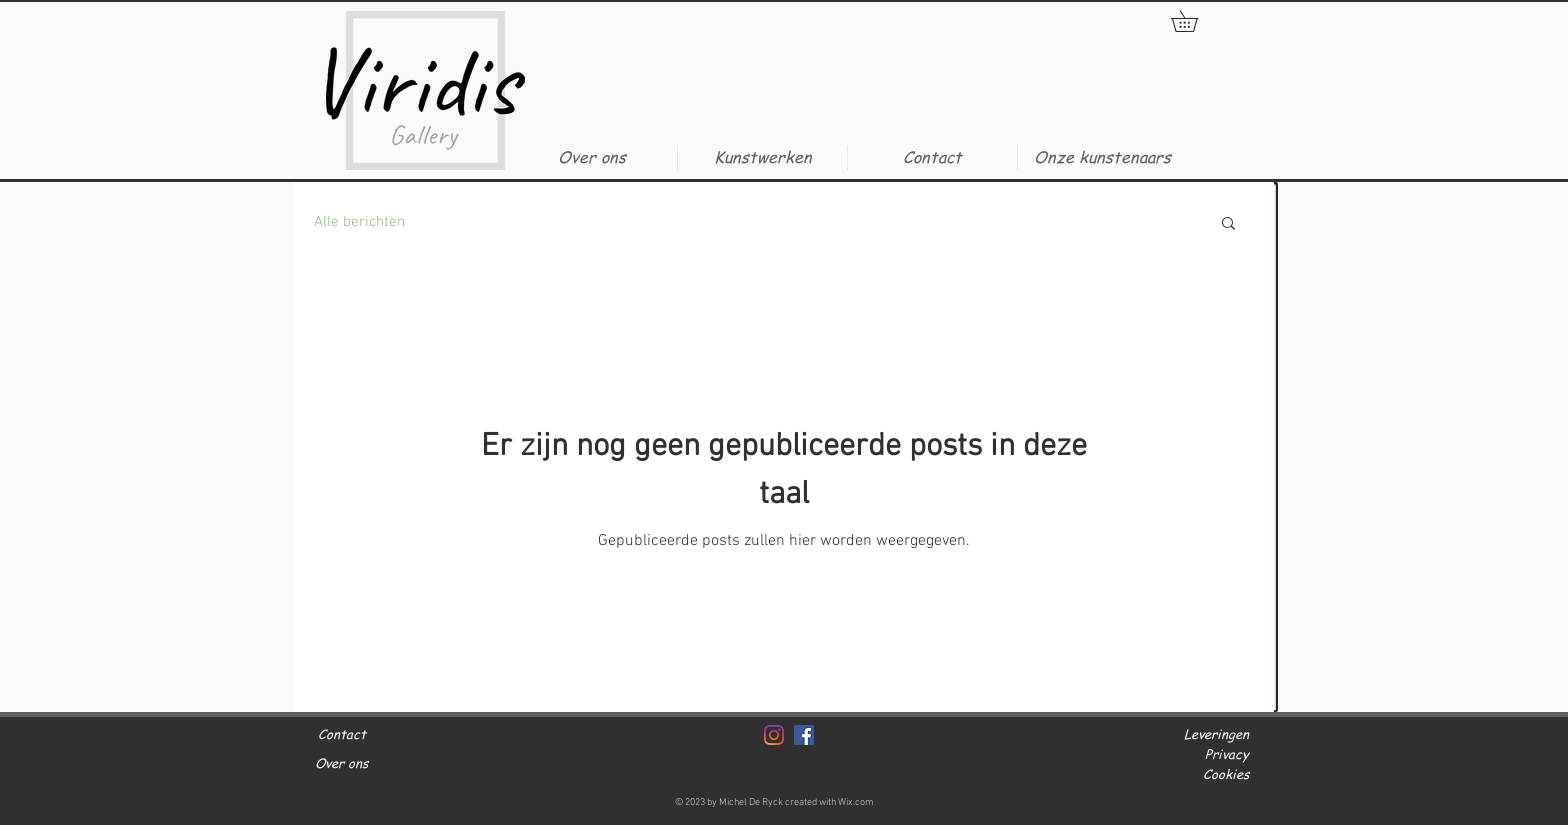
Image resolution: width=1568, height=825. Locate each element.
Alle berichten (359, 222)
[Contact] (379, 734)
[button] (762, 157)
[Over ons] (373, 763)
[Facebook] (804, 735)
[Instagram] (774, 735)
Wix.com (856, 802)
